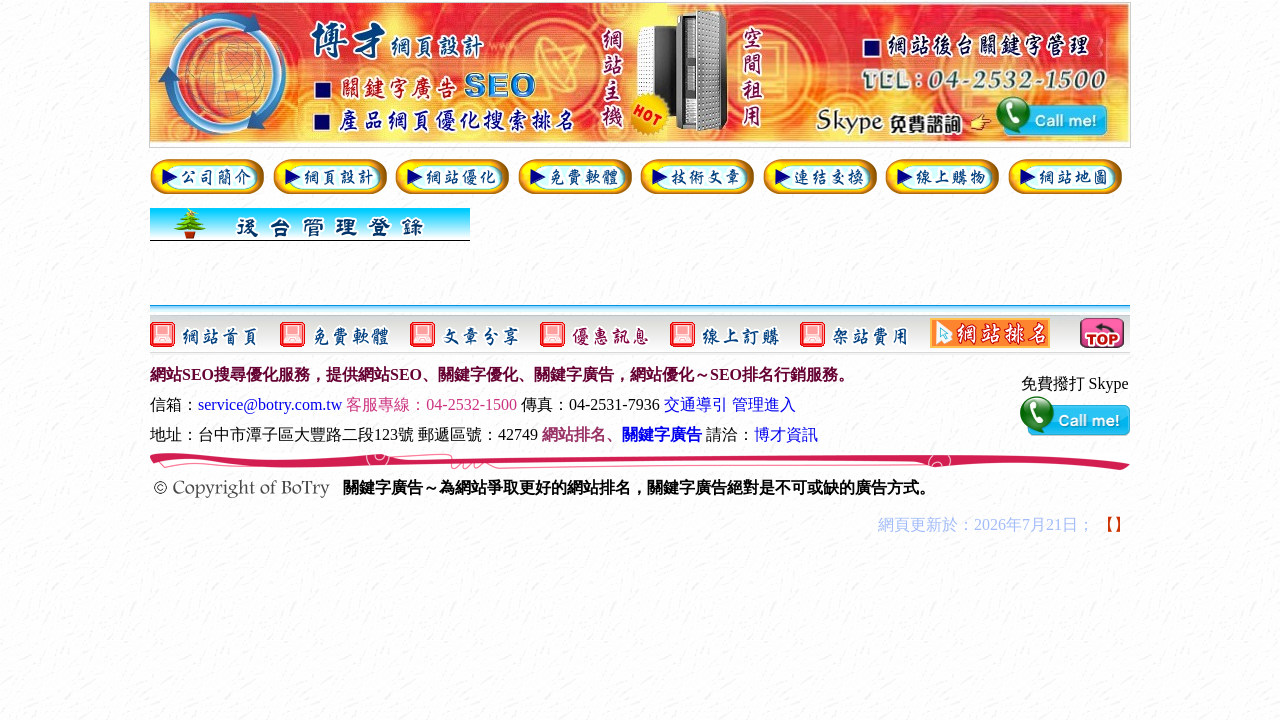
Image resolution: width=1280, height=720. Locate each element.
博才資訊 (786, 434)
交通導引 (696, 404)
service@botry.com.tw (270, 404)
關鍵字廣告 (662, 434)
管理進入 (764, 404)
